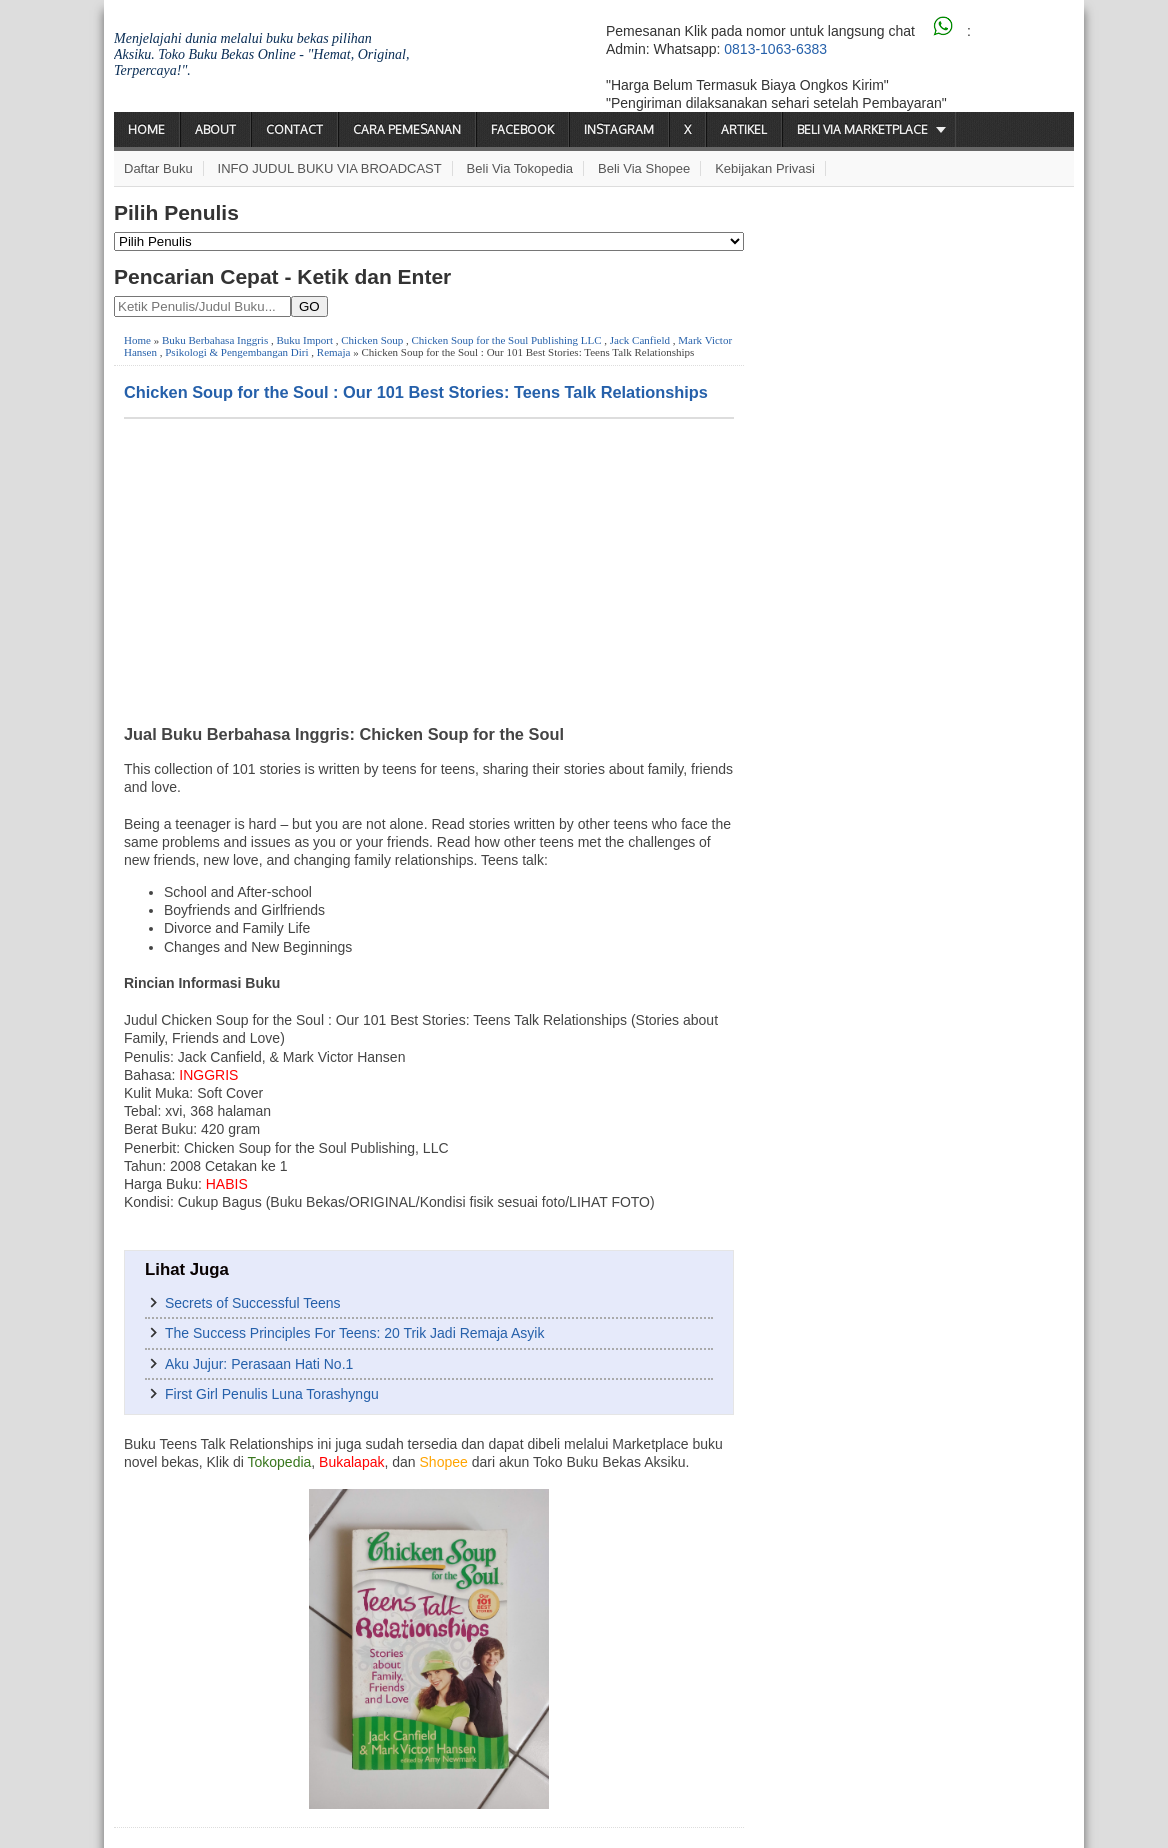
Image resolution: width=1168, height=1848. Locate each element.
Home (146, 129)
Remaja (334, 352)
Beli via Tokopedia (520, 168)
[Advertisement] (429, 569)
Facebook (522, 129)
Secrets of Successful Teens (253, 1303)
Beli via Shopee (644, 168)
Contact (294, 129)
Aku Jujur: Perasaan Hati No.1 (259, 1364)
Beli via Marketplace (862, 129)
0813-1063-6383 (775, 49)
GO (309, 306)
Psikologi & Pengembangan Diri (236, 352)
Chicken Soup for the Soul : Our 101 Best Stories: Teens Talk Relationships (416, 392)
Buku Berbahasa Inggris (215, 340)
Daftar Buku (158, 168)
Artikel (744, 129)
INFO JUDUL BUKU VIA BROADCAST (330, 168)
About (215, 129)
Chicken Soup (372, 340)
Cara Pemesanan (407, 129)
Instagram (619, 129)
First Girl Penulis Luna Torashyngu (272, 1394)
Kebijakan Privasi (765, 168)
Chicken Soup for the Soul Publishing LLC (507, 340)
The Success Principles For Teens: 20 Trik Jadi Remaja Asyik (354, 1333)
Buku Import (304, 340)
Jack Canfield (640, 340)
